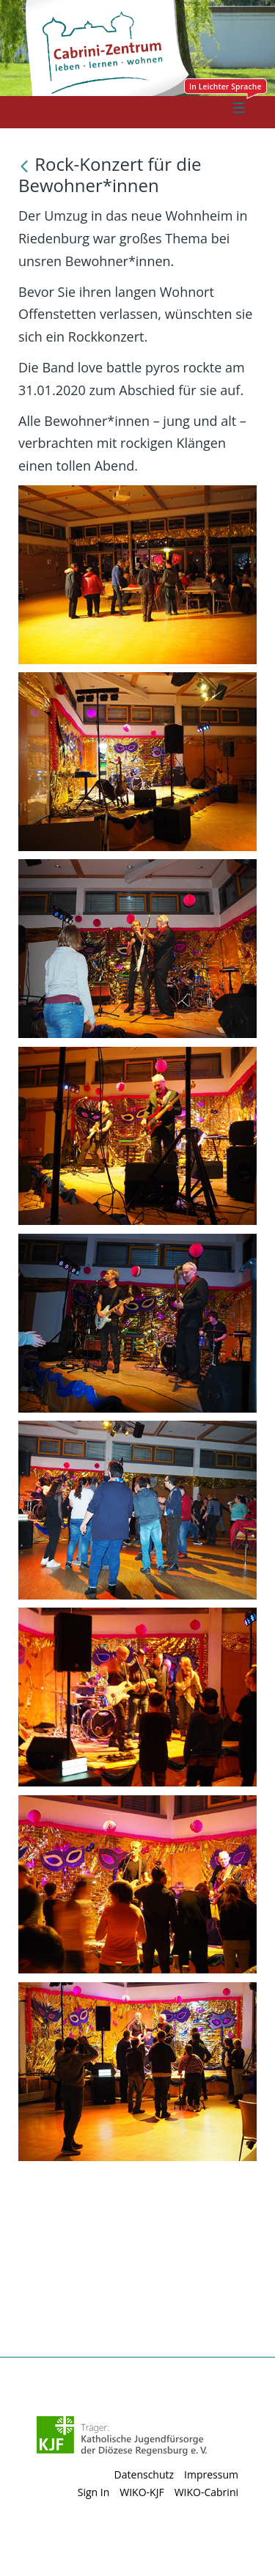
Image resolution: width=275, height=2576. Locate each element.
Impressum (211, 2474)
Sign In (94, 2492)
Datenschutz (144, 2474)
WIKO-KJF (142, 2492)
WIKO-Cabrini (206, 2492)
